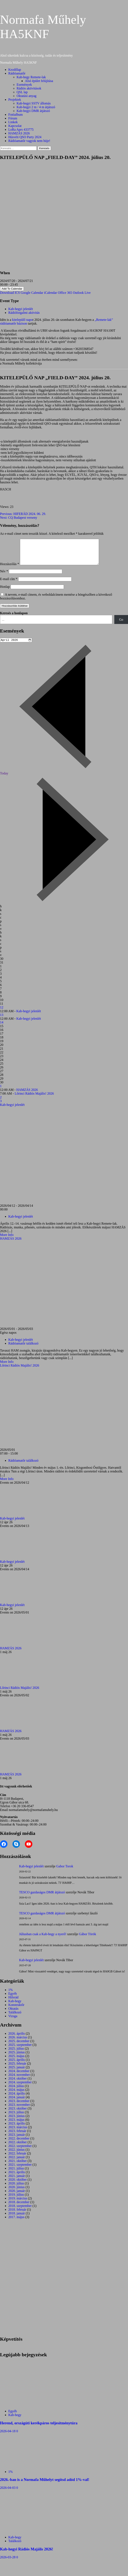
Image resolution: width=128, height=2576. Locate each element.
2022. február (17, 2159)
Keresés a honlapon (14, 618)
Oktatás (13, 2014)
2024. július (16, 2091)
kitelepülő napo (22, 319)
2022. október (17, 2147)
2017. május (16, 2222)
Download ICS (10, 292)
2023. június (16, 2121)
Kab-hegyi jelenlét (20, 309)
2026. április (16, 2039)
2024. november (19, 2080)
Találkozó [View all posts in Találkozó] (14, 2546)
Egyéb (12, 1999)
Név (4, 576)
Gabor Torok (64, 1872)
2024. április (16, 2099)
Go (121, 624)
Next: (18, 517)
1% (10, 1995)
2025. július (16, 2054)
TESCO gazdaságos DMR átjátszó (42, 1898)
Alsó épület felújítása (39, 81)
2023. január (16, 2140)
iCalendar (50, 292)
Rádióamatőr (17, 73)
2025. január (16, 2073)
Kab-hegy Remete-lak (31, 77)
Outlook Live (82, 292)
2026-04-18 (8, 2436)
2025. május (16, 2061)
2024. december (18, 2076)
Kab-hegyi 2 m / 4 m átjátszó (36, 107)
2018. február (17, 2215)
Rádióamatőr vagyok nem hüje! (29, 141)
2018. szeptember (20, 2211)
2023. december (18, 2106)
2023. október (17, 2114)
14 (1, 1028)
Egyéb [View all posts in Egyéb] (12, 2416)
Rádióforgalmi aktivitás (24, 312)
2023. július (16, 2118)
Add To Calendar (12, 288)
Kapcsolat (15, 126)
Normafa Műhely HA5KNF (18, 62)
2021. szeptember (20, 2170)
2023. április (16, 2129)
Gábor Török (87, 1939)
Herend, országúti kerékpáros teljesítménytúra (38, 2428)
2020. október (17, 2185)
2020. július (16, 2189)
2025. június (16, 2058)
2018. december (18, 2207)
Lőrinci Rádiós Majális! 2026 (34, 1099)
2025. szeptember (20, 2050)
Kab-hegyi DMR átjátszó (33, 111)
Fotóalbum (15, 114)
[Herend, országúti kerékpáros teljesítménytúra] (31, 2409)
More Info (6, 1240)
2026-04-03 (8, 2493)
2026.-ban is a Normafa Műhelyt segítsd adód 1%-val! (44, 2485)
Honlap (5, 591)
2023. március (17, 2132)
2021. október (17, 2166)
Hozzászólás (9, 569)
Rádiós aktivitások (29, 88)
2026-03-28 (8, 2562)
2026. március (17, 2043)
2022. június (16, 2155)
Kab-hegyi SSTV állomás (34, 103)
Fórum (12, 118)
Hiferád (13, 2002)
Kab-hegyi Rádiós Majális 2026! (26, 2554)
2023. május (16, 2125)
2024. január (16, 2103)
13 (1, 1020)
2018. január (16, 2219)
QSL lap (22, 92)
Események (24, 84)
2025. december (18, 2046)
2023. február (17, 2136)
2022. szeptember (20, 2151)
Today (4, 779)
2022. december (18, 2144)
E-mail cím (8, 584)
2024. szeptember (20, 2088)
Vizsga (12, 2021)
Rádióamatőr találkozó (23, 1349)
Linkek (13, 122)
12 (1, 1013)
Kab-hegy (14, 2006)
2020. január (16, 2196)
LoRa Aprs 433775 (21, 129)
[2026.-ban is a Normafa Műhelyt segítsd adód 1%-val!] (31, 2470)
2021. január (16, 2181)
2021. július (16, 2174)
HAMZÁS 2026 (19, 133)
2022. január (16, 2162)
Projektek (14, 99)
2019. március (17, 2204)
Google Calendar (32, 292)
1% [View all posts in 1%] (10, 2477)
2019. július (16, 2200)
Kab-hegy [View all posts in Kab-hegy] (14, 2420)
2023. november (19, 2110)
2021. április (16, 2177)
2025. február (17, 2069)
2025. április (16, 2065)
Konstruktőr (16, 2010)
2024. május (16, 2095)
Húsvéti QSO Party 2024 (24, 137)
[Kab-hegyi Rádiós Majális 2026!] (31, 2536)
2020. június (16, 2192)
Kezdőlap (14, 69)
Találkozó (14, 2017)
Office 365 (65, 292)
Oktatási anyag (27, 96)
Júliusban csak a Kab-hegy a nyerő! (42, 1939)
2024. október (17, 2084)
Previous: (23, 514)
